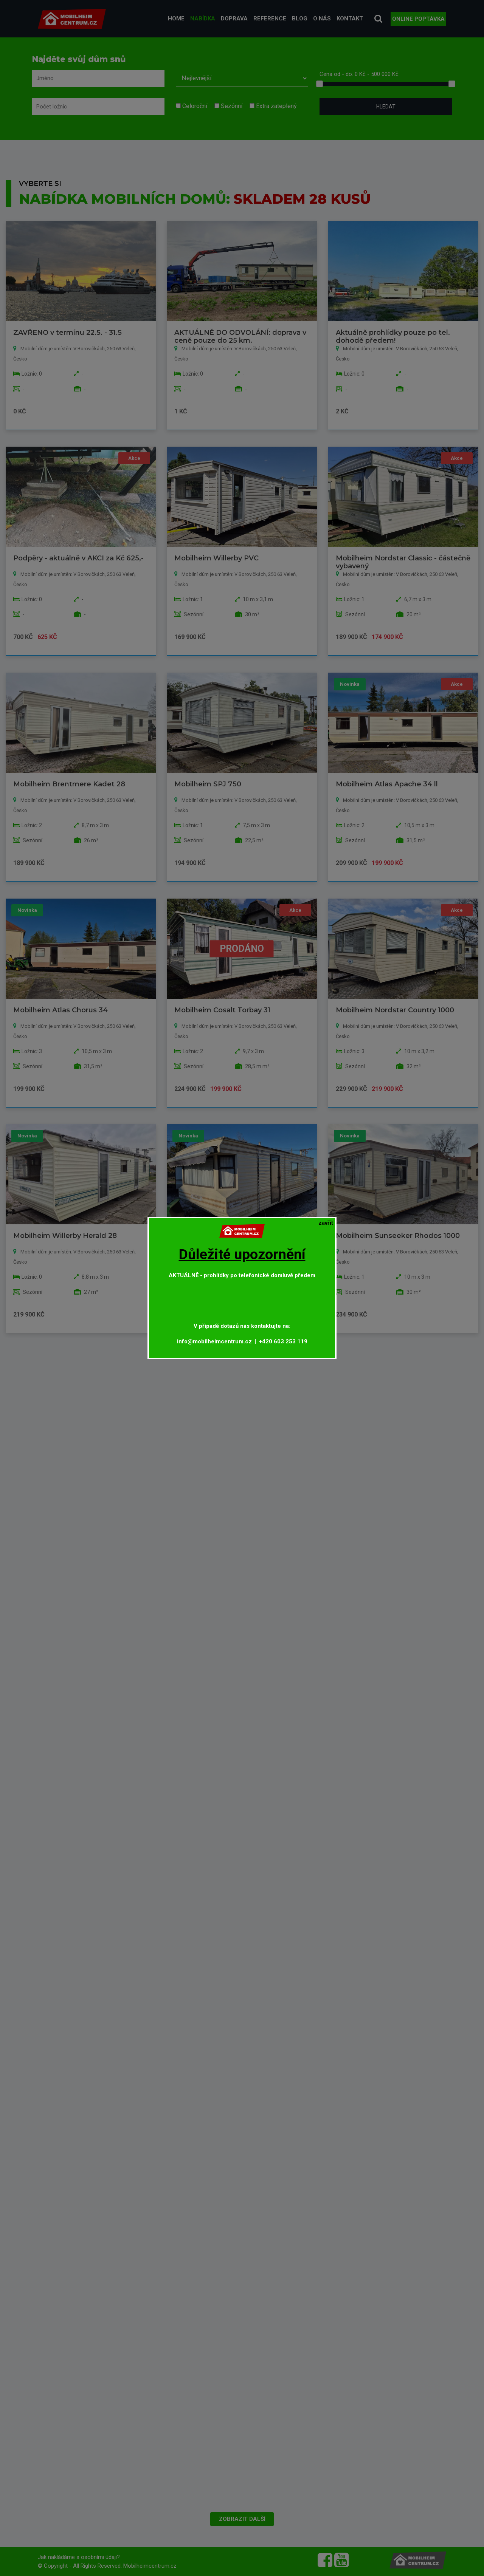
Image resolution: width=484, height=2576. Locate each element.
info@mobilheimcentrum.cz (214, 1341)
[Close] (325, 1223)
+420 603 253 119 (283, 1341)
